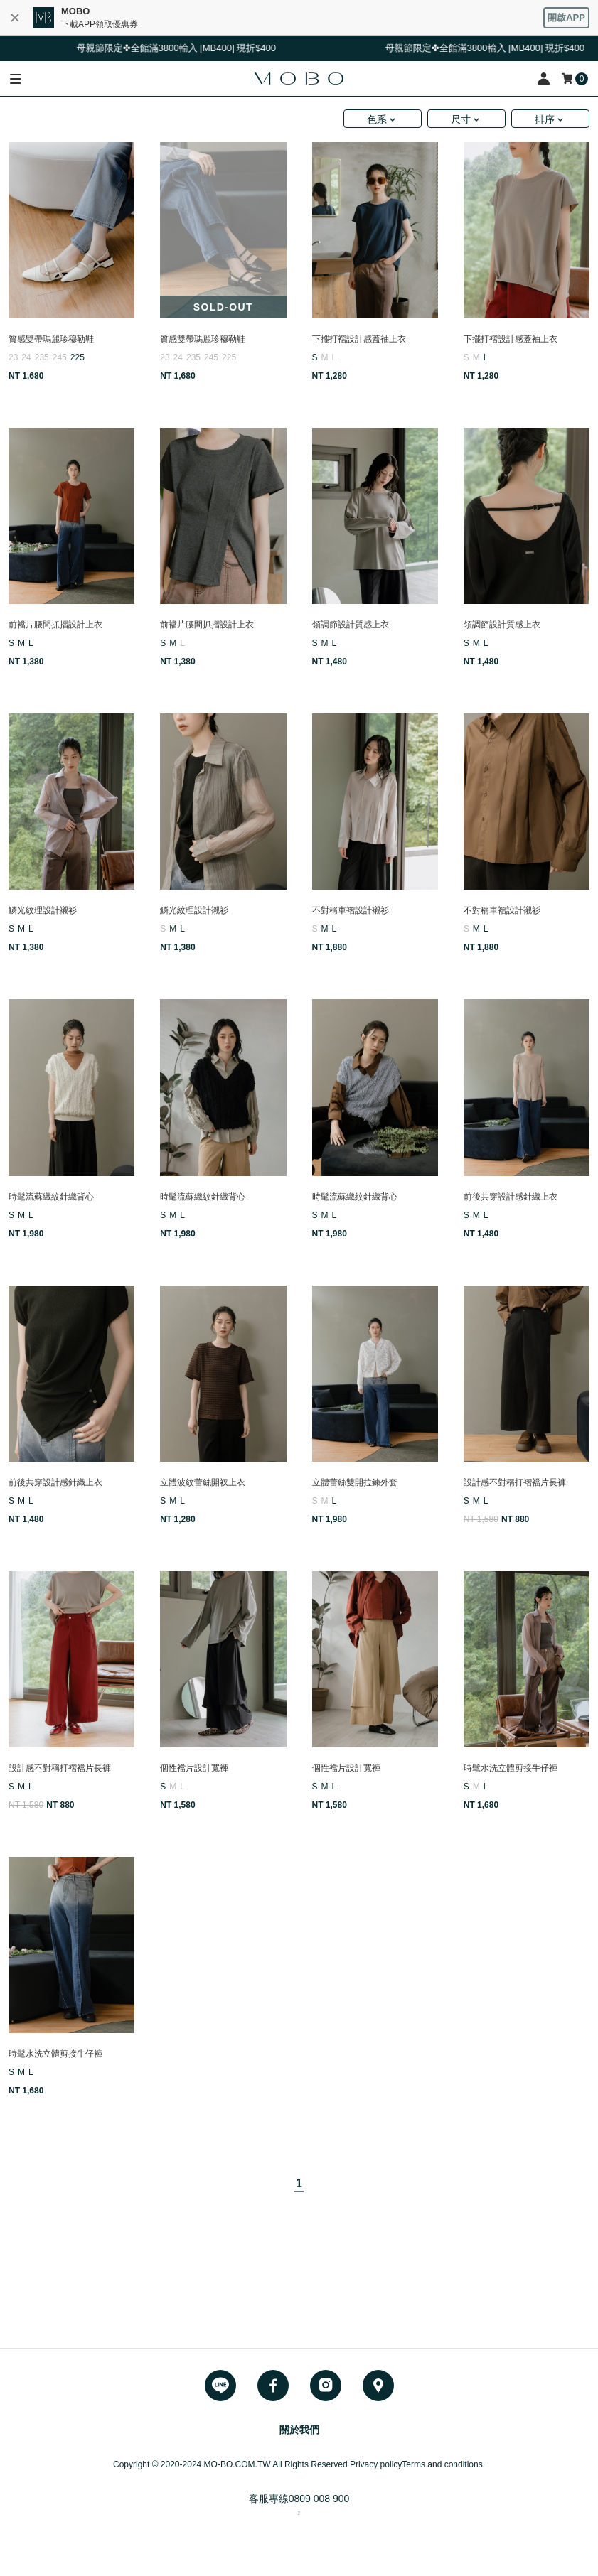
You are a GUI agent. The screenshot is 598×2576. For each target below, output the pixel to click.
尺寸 (461, 119)
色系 (377, 119)
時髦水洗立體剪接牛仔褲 (510, 1768)
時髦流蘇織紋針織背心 (51, 1197)
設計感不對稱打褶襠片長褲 (515, 1482)
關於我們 (299, 2429)
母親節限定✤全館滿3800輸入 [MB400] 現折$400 (186, 48)
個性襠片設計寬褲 (194, 1768)
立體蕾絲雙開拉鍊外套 (354, 1482)
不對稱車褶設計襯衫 (350, 910)
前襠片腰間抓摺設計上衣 (55, 625)
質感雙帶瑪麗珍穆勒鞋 (51, 339)
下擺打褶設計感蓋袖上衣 (359, 339)
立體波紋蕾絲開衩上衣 (202, 1482)
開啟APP (566, 17)
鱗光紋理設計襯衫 (43, 910)
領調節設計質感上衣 (350, 625)
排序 (545, 119)
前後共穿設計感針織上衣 (510, 1197)
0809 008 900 (319, 2498)
